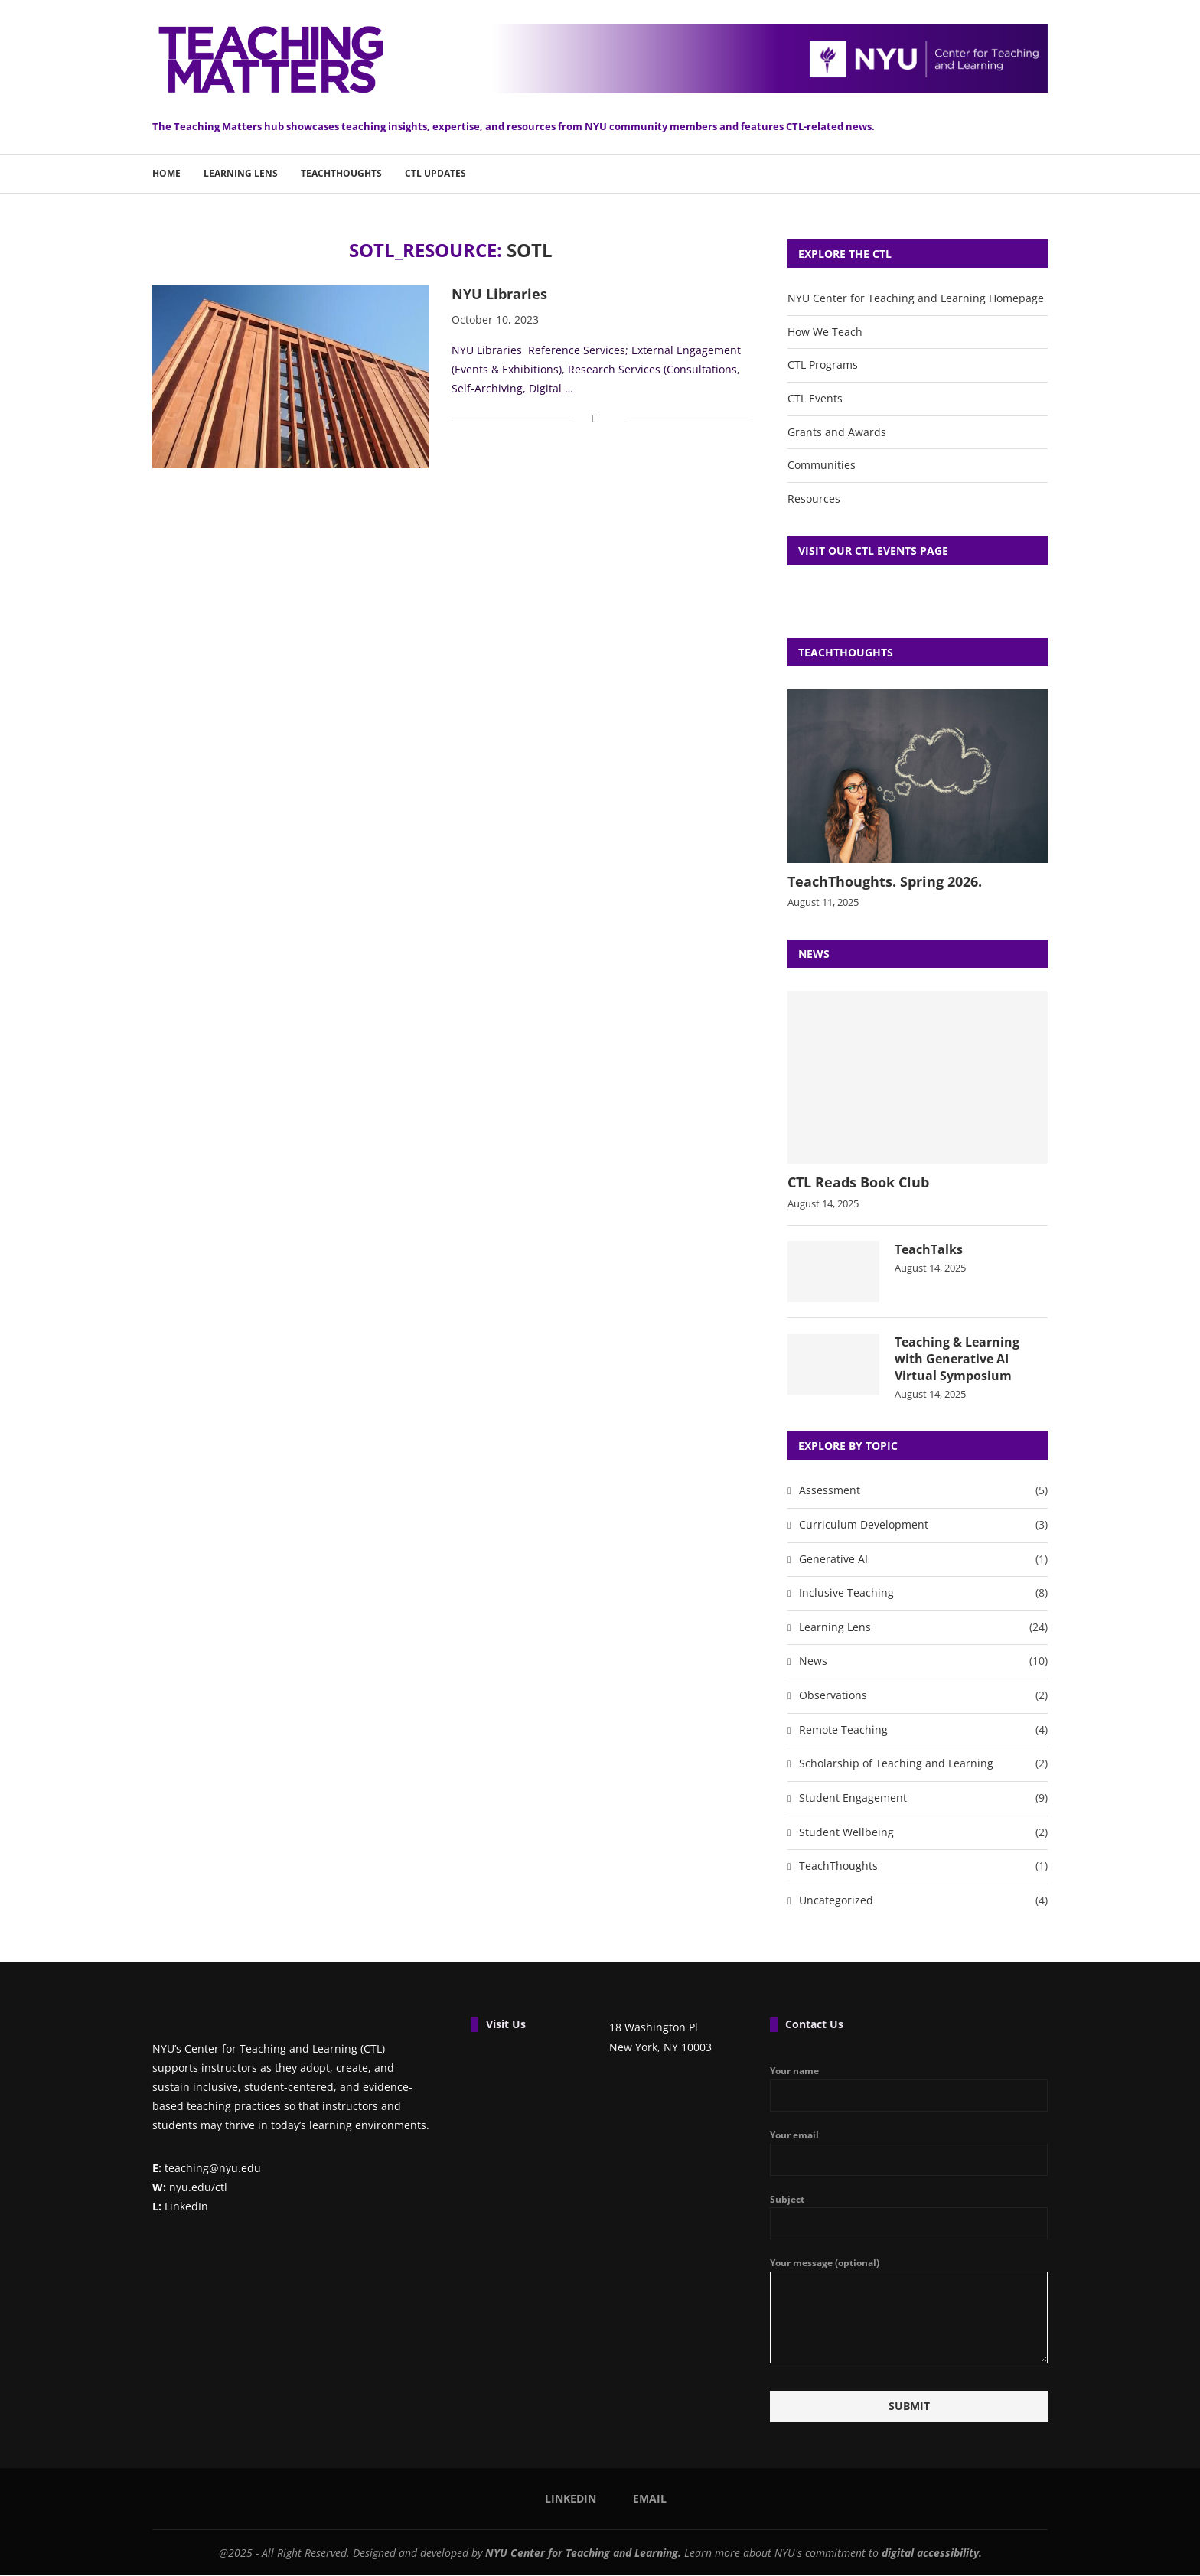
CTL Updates (435, 173)
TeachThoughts (341, 173)
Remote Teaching (923, 1730)
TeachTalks (929, 1249)
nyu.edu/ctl (189, 2187)
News (923, 1662)
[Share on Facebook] (594, 418)
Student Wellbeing (923, 1833)
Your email (909, 2153)
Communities (822, 465)
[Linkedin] (565, 2499)
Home (166, 173)
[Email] (644, 2499)
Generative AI (923, 1560)
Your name (909, 2089)
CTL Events (815, 398)
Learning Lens (241, 173)
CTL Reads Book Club (858, 1182)
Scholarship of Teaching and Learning (923, 1765)
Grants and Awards (837, 432)
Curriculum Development (923, 1525)
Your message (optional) (909, 2272)
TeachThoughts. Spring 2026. (885, 881)
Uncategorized (923, 1901)
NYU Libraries (499, 294)
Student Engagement (923, 1798)
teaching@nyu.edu (206, 2168)
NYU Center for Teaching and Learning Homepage (916, 298)
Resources (814, 498)
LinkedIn (180, 2207)
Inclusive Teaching (923, 1593)
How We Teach (825, 331)
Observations (923, 1696)
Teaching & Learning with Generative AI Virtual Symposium (957, 1359)
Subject (909, 2217)
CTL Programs (823, 364)
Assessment (923, 1492)
